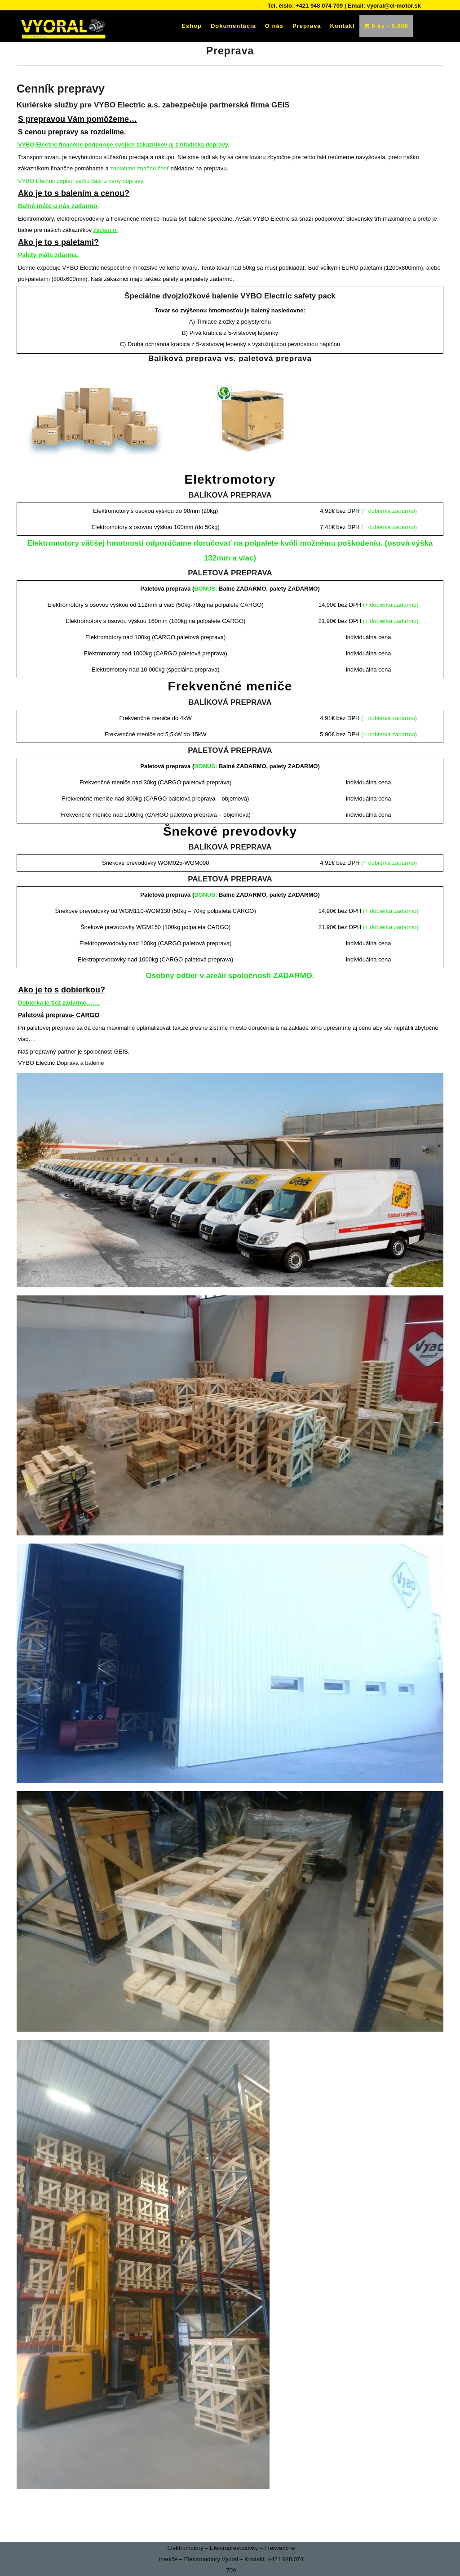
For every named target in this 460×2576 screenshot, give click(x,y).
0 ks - (386, 25)
